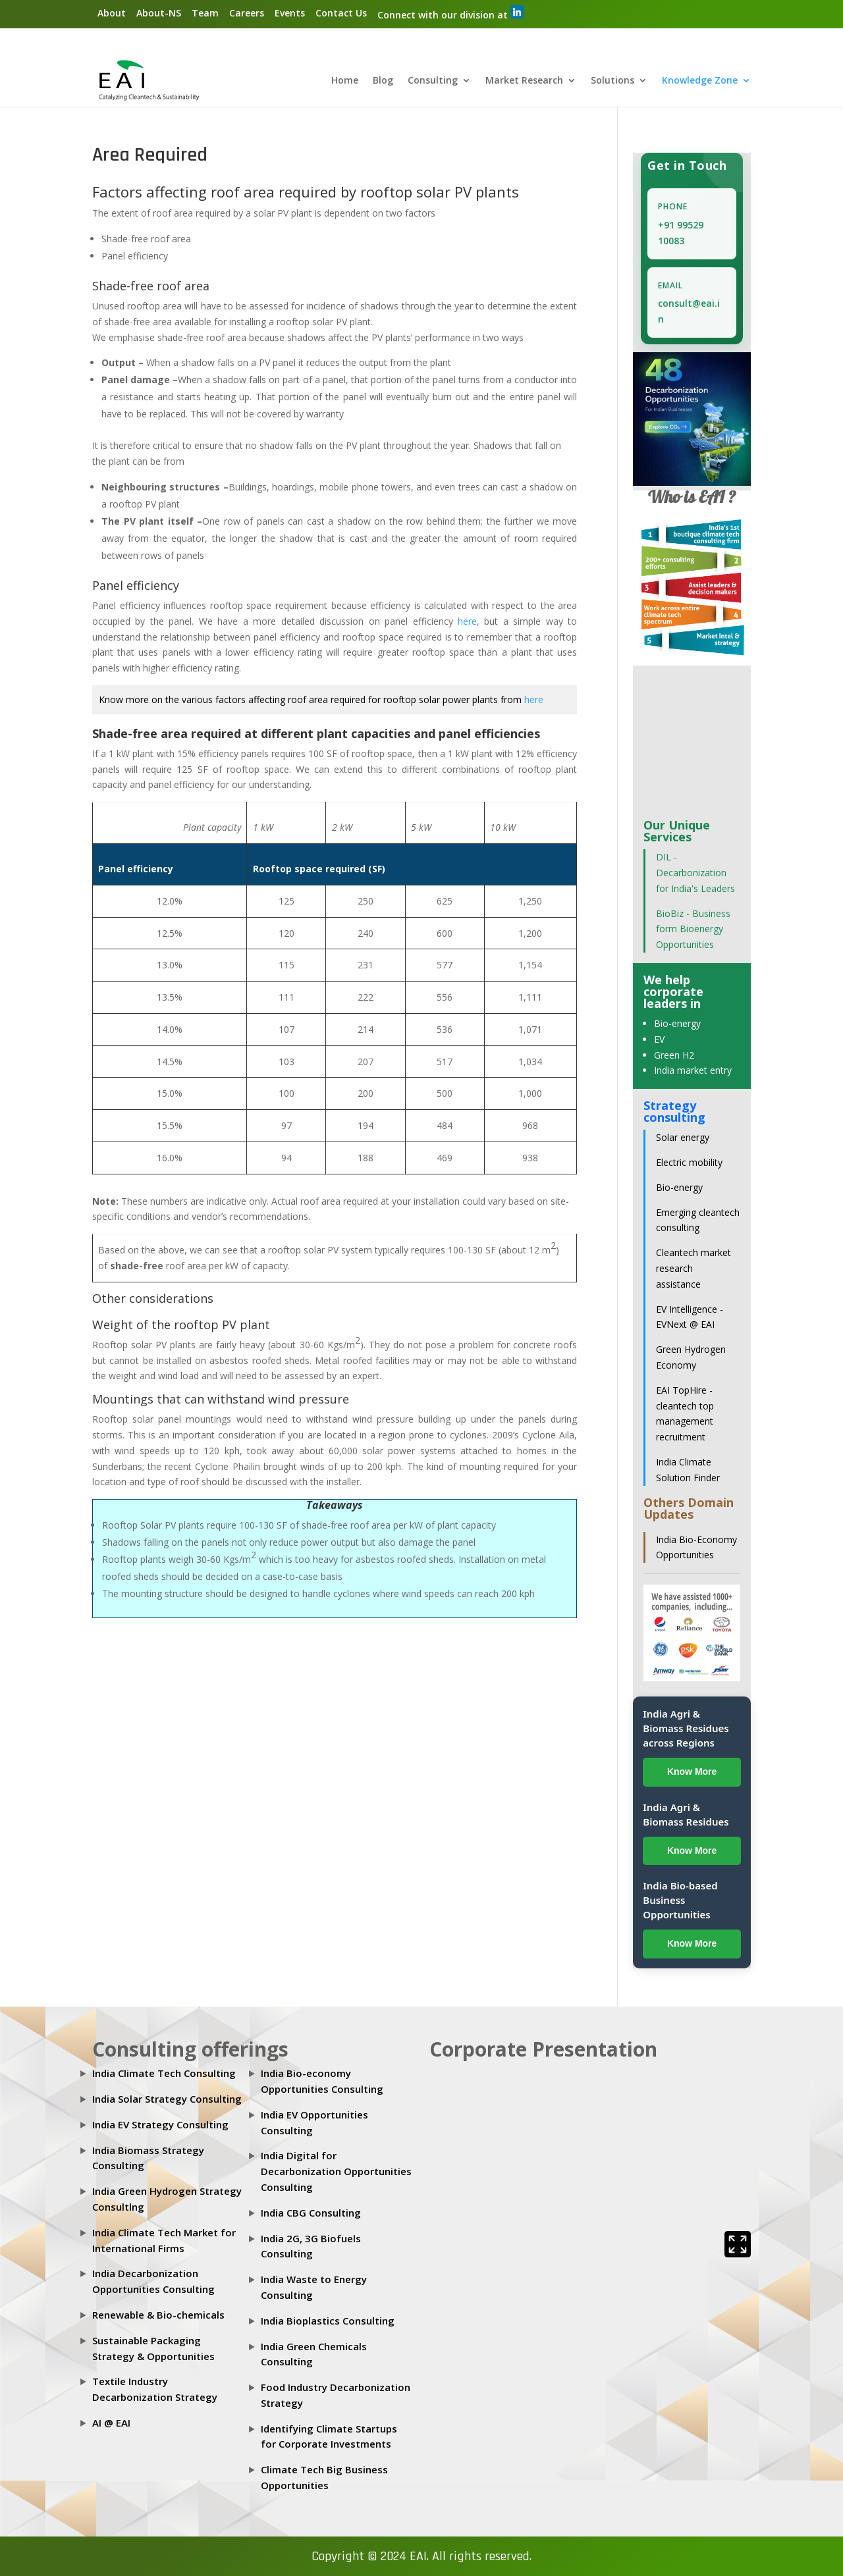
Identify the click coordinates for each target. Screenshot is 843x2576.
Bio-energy (677, 1024)
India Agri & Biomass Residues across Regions (685, 1728)
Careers (246, 13)
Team (205, 13)
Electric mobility (689, 1163)
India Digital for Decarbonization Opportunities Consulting (336, 2171)
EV (659, 1039)
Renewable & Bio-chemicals (158, 2314)
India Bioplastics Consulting (327, 2320)
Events (290, 13)
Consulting (433, 81)
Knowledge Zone (700, 81)
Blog (383, 81)
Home (344, 81)
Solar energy (682, 1138)
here (467, 621)
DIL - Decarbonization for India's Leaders (695, 873)
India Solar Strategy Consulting (167, 2098)
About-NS (158, 13)
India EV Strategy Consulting (160, 2124)
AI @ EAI (111, 2422)
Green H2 (674, 1055)
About (111, 13)
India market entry (693, 1071)
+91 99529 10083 (680, 233)
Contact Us (341, 13)
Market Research (524, 81)
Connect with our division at (450, 13)
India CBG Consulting (311, 2212)
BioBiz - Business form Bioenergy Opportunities (693, 929)
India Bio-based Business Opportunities (680, 1900)
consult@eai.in (689, 312)
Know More (692, 1771)
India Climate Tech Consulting (164, 2073)
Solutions (612, 81)
